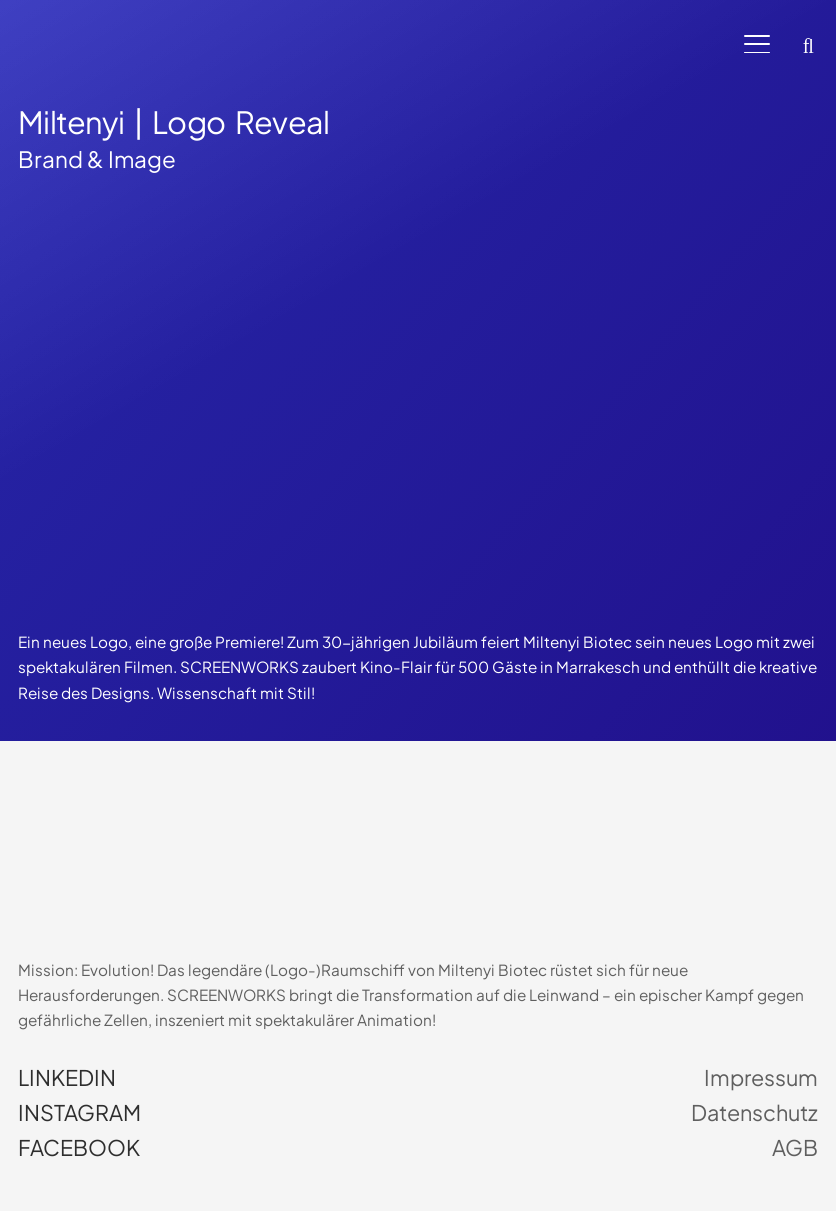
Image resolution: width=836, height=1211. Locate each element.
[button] (757, 44)
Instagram (79, 1113)
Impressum (761, 1078)
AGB (795, 1148)
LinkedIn (67, 1078)
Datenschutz (754, 1113)
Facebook (79, 1148)
